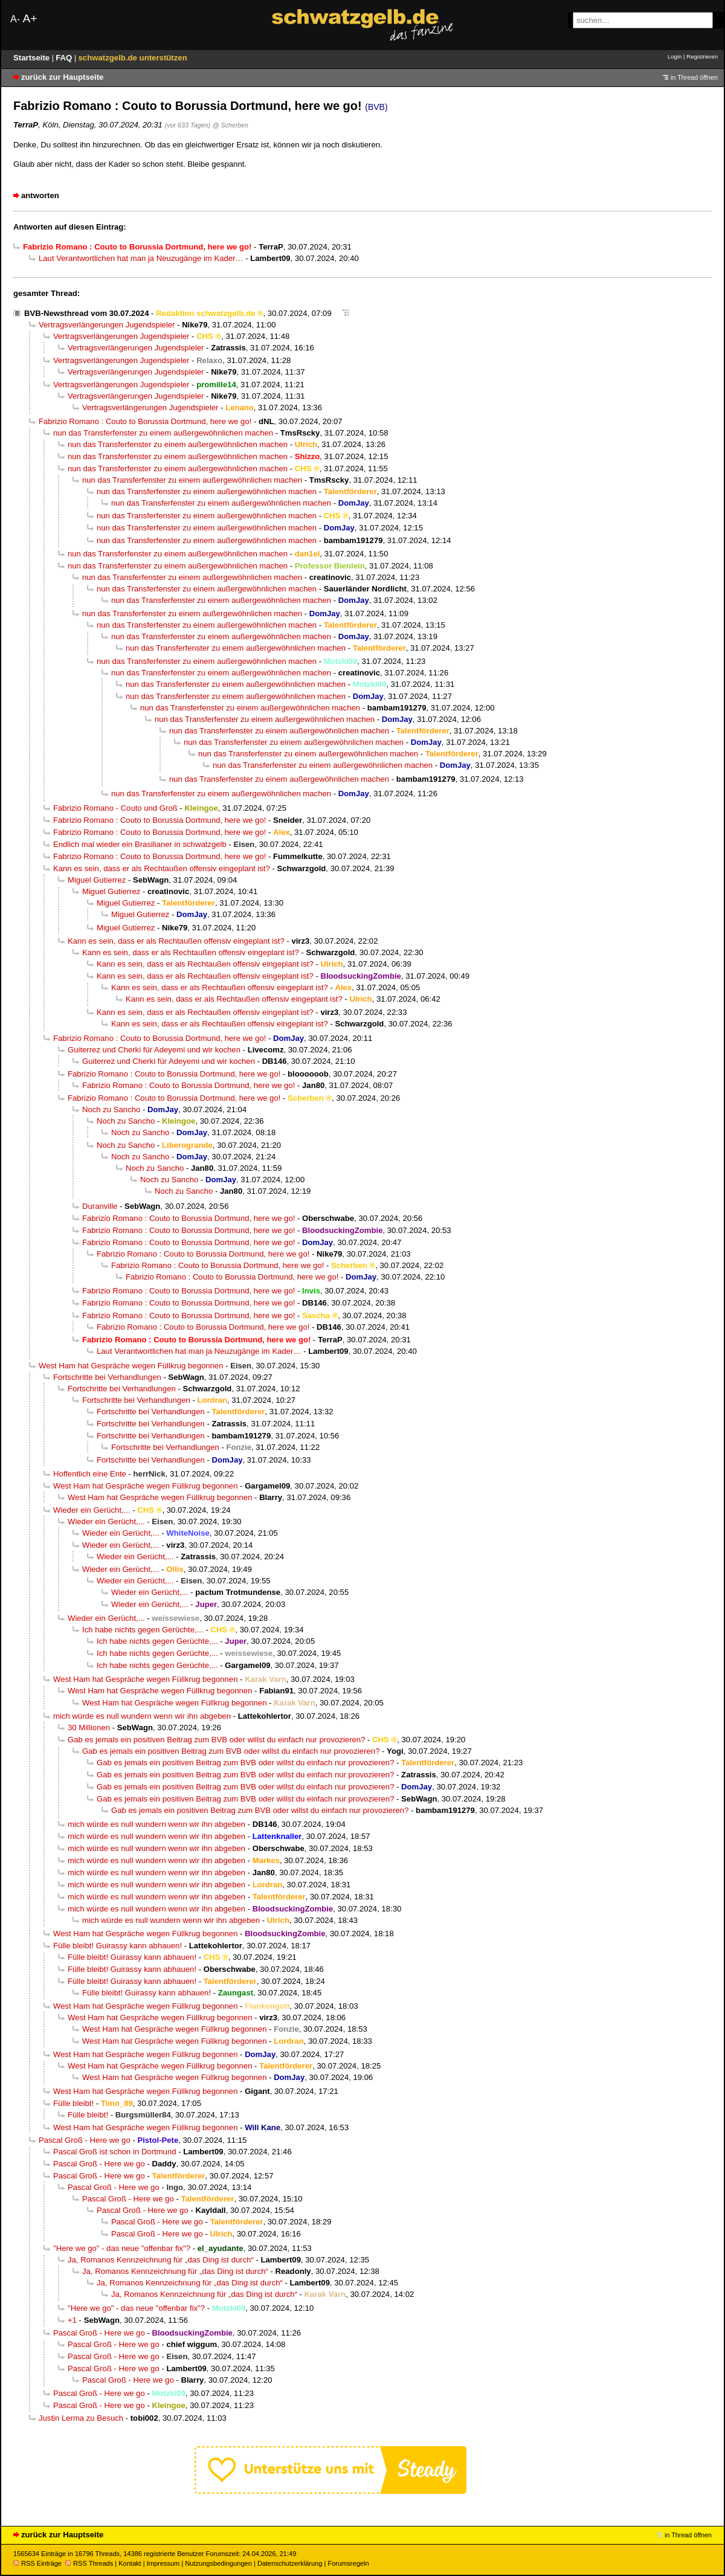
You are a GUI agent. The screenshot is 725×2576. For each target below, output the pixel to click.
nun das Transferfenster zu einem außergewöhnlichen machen (163, 432)
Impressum (163, 2563)
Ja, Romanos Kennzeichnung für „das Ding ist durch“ (161, 2259)
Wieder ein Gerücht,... (91, 1510)
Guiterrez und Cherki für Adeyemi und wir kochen (154, 1049)
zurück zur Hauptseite (62, 77)
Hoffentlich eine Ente (89, 1473)
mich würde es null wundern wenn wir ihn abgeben (142, 1716)
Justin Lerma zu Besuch (81, 2418)
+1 (72, 2320)
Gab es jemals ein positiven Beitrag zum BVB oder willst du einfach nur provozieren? (216, 1739)
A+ (29, 18)
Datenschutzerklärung (289, 2563)
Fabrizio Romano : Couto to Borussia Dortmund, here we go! (145, 421)
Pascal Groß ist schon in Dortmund (114, 2151)
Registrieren (702, 56)
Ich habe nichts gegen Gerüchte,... (143, 1629)
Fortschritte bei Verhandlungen (107, 1377)
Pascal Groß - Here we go (84, 2140)
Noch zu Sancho (111, 1109)
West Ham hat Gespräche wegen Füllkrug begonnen (131, 1365)
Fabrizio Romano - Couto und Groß (115, 808)
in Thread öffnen (694, 77)
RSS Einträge (37, 2563)
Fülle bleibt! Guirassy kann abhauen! (117, 1945)
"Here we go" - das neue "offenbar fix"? (121, 2248)
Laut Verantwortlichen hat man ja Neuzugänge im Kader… (141, 258)
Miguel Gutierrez (97, 879)
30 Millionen (89, 1727)
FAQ (65, 57)
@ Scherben (230, 125)
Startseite (32, 57)
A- (15, 19)
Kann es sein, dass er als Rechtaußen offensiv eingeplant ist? (161, 868)
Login (675, 56)
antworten (40, 195)
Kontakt (129, 2563)
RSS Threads (89, 2563)
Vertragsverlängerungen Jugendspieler (107, 324)
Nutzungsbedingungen (218, 2563)
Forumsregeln (348, 2563)
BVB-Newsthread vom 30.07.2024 (86, 313)
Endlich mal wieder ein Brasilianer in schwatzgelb (140, 844)
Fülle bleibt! (73, 2103)
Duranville (99, 1206)
